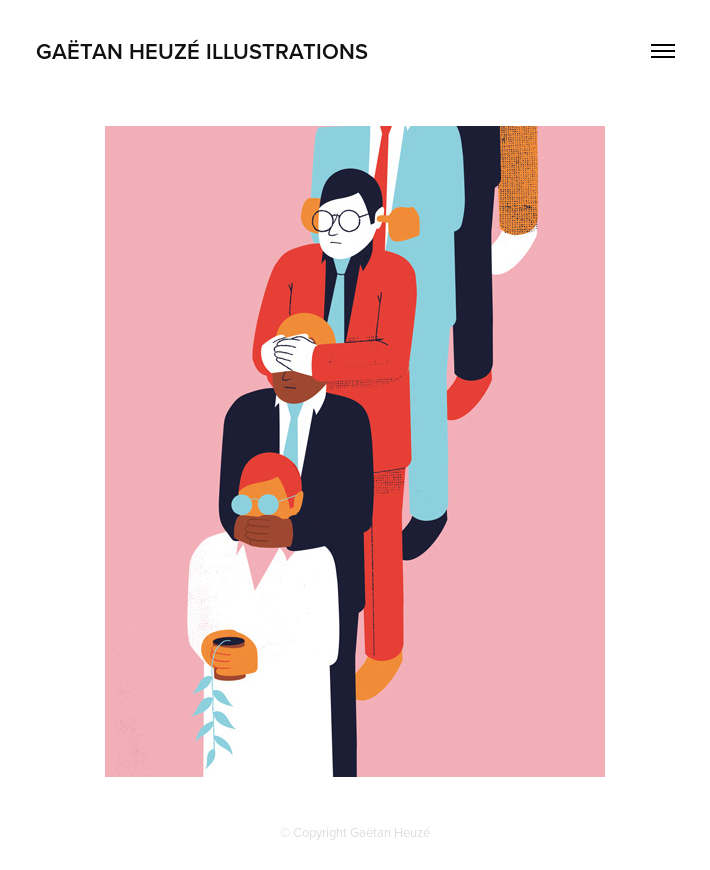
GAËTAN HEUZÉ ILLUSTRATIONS (202, 51)
